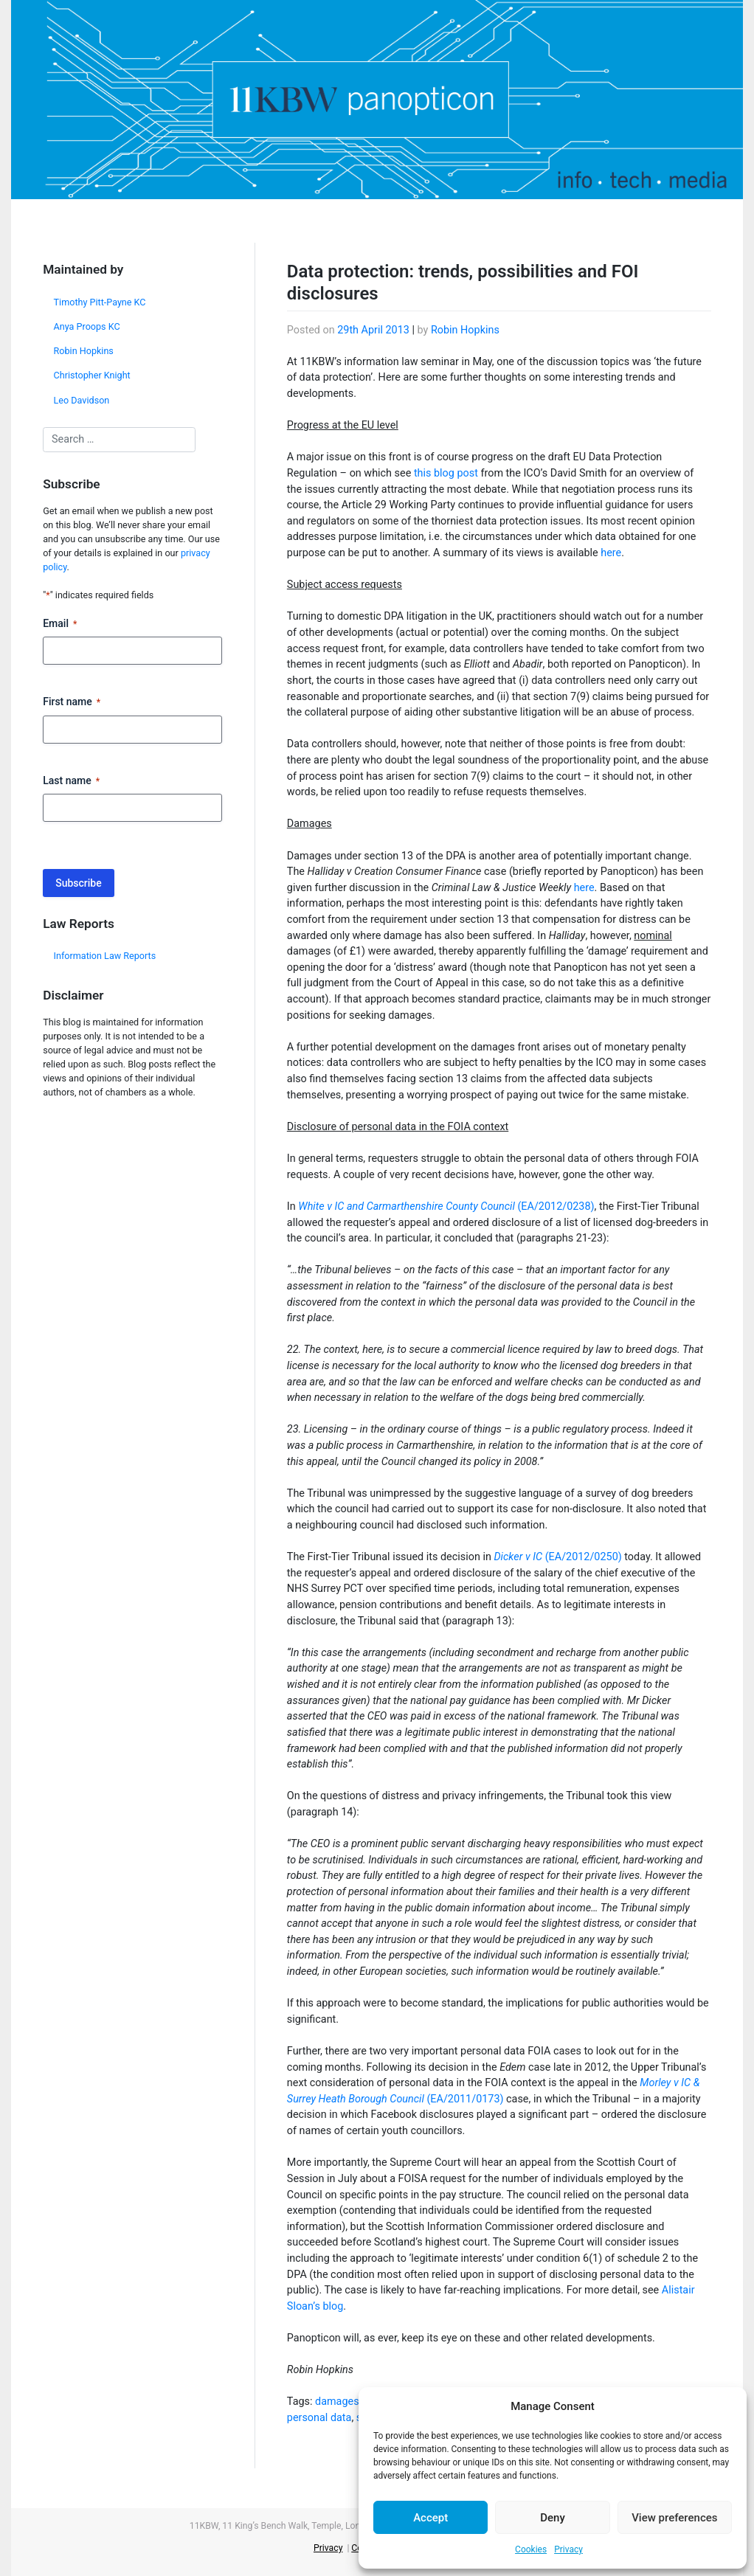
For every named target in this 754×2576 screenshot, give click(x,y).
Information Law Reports (105, 955)
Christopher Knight (92, 375)
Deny (552, 2517)
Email (60, 624)
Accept (430, 2517)
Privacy (568, 2549)
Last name (71, 781)
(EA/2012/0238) (446, 1206)
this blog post (446, 473)
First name (71, 702)
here (611, 553)
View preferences (674, 2517)
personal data (319, 2417)
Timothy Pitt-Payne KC (100, 302)
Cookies (531, 2549)
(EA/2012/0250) (557, 1557)
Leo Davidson (82, 400)
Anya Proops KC (87, 326)
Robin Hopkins (84, 350)
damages (337, 2401)
